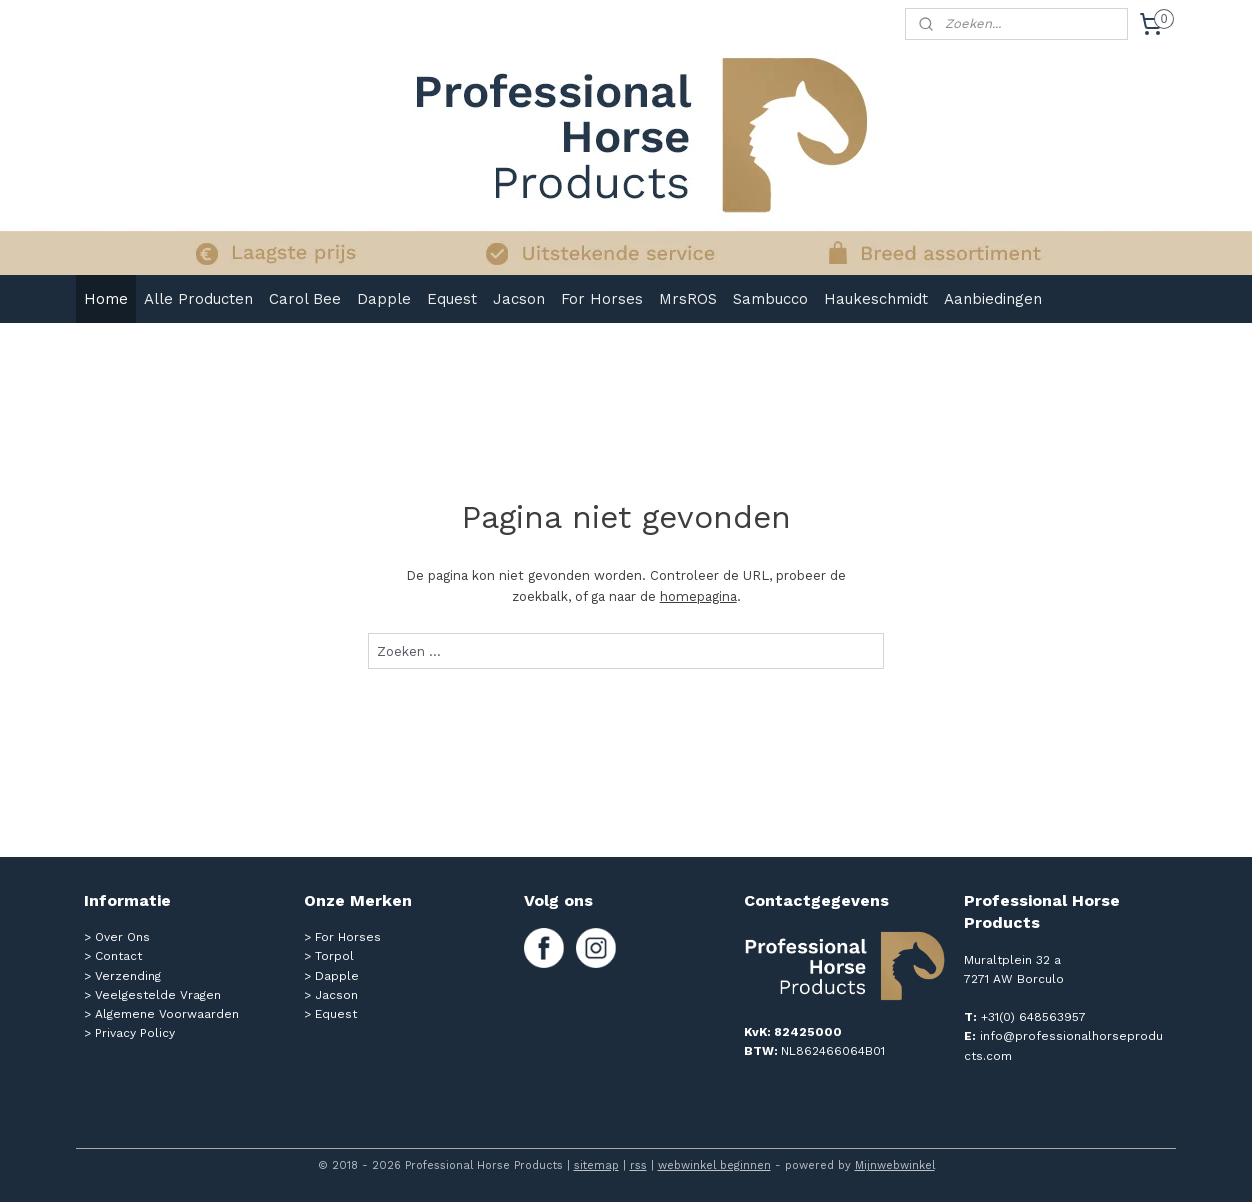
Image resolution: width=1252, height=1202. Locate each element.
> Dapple (331, 976)
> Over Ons (117, 937)
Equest (452, 299)
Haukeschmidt (876, 299)
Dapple (384, 299)
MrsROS (688, 299)
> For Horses (342, 937)
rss (638, 1165)
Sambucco (770, 299)
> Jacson (331, 995)
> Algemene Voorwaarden (161, 1014)
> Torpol (329, 956)
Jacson (519, 299)
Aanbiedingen (993, 299)
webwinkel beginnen (714, 1165)
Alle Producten (198, 299)
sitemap (596, 1165)
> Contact (113, 956)
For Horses (602, 299)
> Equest (330, 1014)
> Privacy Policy (129, 1033)
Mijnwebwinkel (895, 1165)
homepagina (697, 596)
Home (106, 299)
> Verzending (122, 976)
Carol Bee (305, 299)
